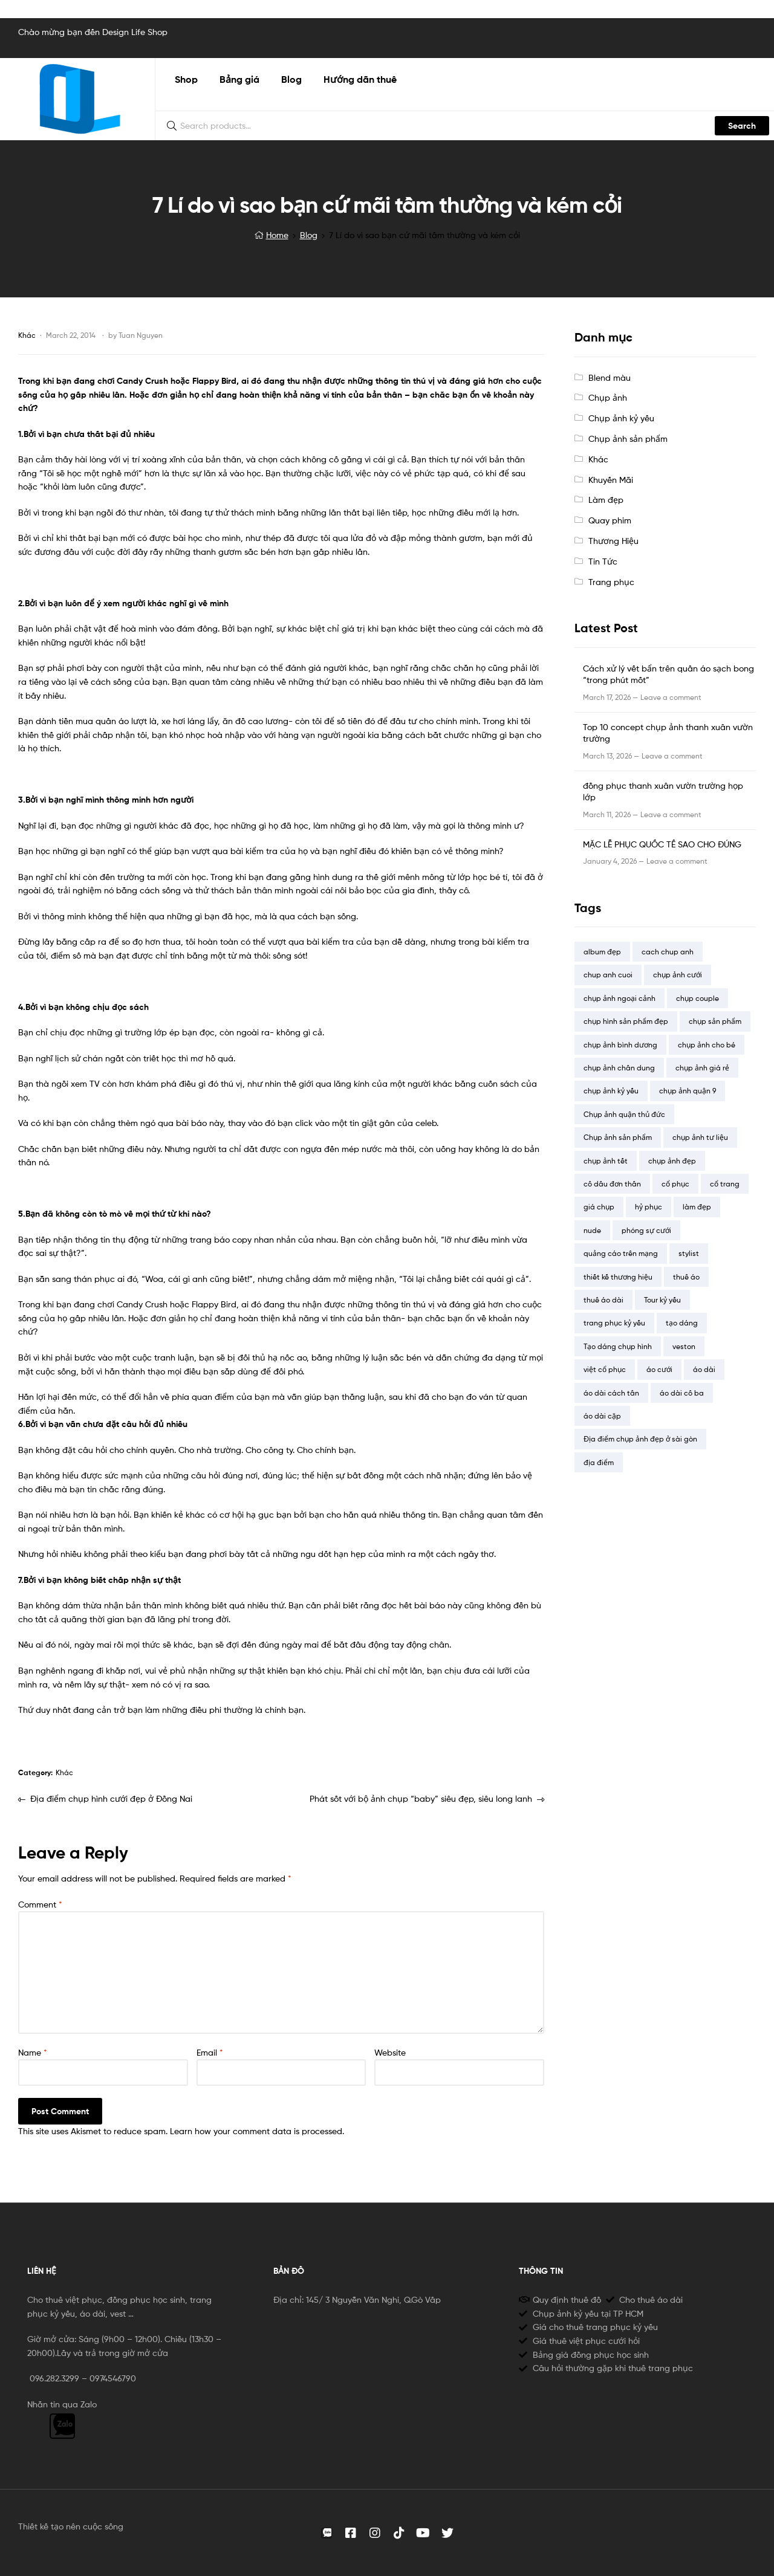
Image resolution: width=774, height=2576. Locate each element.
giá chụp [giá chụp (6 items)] (599, 1206)
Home (277, 235)
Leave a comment (670, 697)
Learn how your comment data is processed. (257, 2131)
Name (32, 2052)
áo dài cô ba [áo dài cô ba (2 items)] (682, 1392)
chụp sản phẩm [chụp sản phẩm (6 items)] (715, 1021)
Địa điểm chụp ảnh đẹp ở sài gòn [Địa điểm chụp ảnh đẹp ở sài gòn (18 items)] (640, 1438)
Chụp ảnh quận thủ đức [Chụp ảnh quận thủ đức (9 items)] (624, 1114)
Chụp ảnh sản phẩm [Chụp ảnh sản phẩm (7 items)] (618, 1137)
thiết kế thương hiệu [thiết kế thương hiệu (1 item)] (618, 1276)
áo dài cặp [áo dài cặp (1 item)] (602, 1415)
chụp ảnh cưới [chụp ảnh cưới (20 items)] (677, 974)
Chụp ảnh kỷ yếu (621, 418)
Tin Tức (602, 561)
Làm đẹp (605, 499)
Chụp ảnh (607, 397)
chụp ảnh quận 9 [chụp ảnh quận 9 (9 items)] (687, 1090)
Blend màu (609, 377)
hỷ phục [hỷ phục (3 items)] (648, 1206)
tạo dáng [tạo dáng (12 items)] (682, 1322)
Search (742, 125)
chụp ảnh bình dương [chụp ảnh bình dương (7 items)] (620, 1044)
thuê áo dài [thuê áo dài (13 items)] (603, 1299)
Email (210, 2052)
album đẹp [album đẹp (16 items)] (602, 951)
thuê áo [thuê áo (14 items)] (686, 1276)
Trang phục (611, 582)
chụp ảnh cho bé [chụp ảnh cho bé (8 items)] (706, 1044)
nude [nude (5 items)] (592, 1230)
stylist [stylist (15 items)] (688, 1253)
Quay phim (609, 520)
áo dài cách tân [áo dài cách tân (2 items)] (611, 1392)
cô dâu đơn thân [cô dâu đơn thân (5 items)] (612, 1183)
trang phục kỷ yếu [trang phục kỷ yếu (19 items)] (614, 1322)
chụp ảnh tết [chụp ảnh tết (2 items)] (606, 1160)
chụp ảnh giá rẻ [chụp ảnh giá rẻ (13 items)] (702, 1067)
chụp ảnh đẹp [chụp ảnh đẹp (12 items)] (672, 1160)
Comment (40, 1904)
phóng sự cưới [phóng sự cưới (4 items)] (646, 1230)
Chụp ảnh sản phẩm (628, 438)
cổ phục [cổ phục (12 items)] (675, 1183)
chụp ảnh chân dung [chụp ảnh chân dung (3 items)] (619, 1067)
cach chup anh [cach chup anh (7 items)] (668, 951)
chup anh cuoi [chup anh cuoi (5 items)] (608, 974)
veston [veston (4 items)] (683, 1346)
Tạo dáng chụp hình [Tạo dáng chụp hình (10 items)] (618, 1346)
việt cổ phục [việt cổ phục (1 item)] (605, 1369)
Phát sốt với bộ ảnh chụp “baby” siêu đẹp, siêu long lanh (421, 1798)
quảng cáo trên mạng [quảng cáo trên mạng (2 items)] (621, 1253)
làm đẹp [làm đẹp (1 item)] (697, 1206)
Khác (27, 335)
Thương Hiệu (613, 541)
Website (390, 2052)
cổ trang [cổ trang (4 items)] (725, 1183)
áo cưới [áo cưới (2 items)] (659, 1369)
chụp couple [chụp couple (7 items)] (697, 998)
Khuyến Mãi (610, 479)
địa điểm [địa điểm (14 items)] (599, 1462)
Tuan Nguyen (141, 335)
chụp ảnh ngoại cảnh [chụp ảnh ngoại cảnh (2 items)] (619, 998)
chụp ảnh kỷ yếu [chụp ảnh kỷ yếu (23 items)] (611, 1090)
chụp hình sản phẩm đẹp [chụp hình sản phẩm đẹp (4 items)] (626, 1021)
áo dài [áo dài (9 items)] (704, 1369)
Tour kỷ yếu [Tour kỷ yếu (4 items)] (662, 1299)
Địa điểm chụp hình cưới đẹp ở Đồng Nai (111, 1798)
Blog (308, 235)
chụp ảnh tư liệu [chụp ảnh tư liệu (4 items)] (700, 1137)
